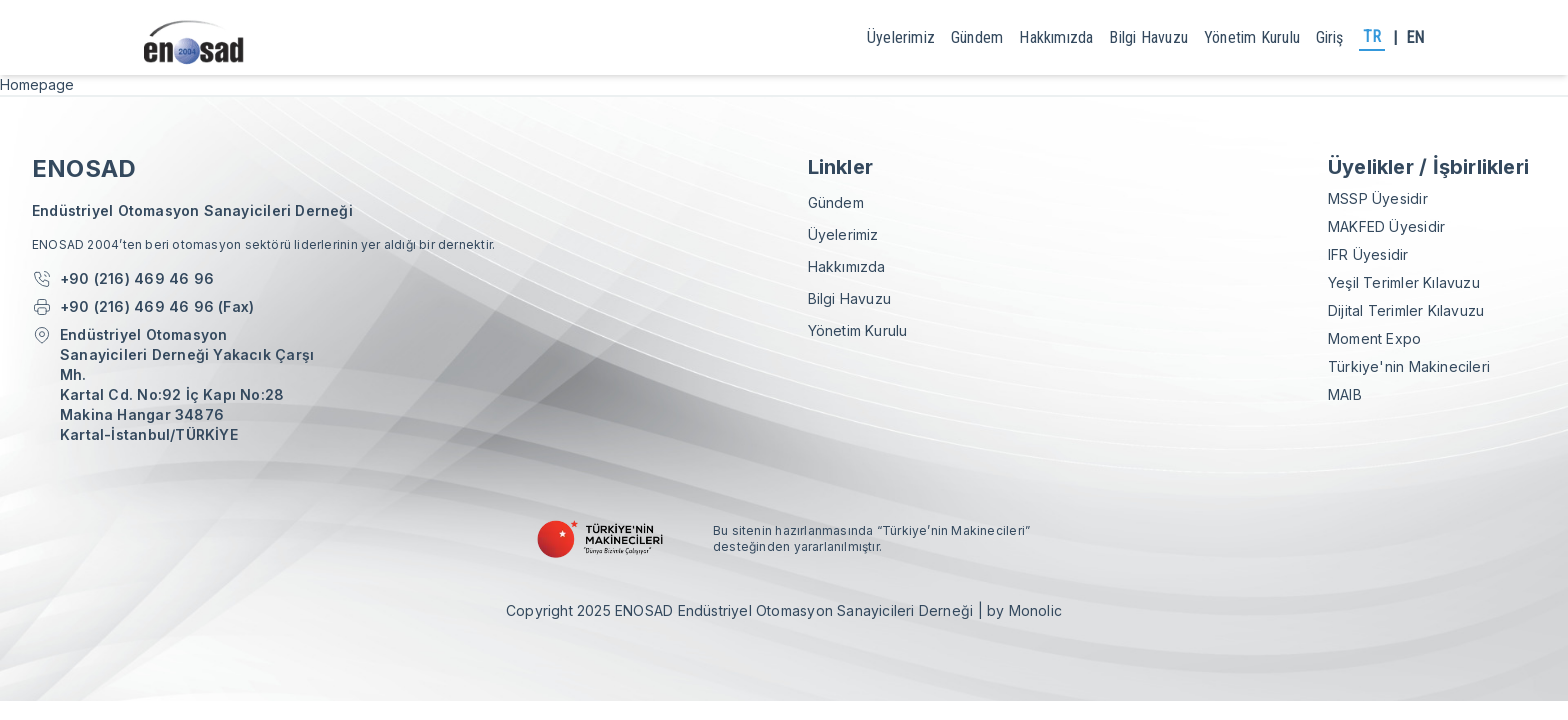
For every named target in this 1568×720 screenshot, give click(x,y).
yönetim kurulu (1252, 37)
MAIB (1345, 394)
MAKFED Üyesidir (1386, 226)
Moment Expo (1374, 338)
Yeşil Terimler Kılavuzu (1404, 282)
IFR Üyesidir (1368, 254)
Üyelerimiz (901, 37)
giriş (1329, 37)
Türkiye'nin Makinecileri (1409, 366)
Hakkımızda (1056, 37)
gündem (977, 37)
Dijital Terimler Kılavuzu (1406, 310)
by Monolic (1024, 610)
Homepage (37, 84)
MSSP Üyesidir (1378, 198)
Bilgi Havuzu (1148, 37)
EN (1415, 37)
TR (1372, 36)
